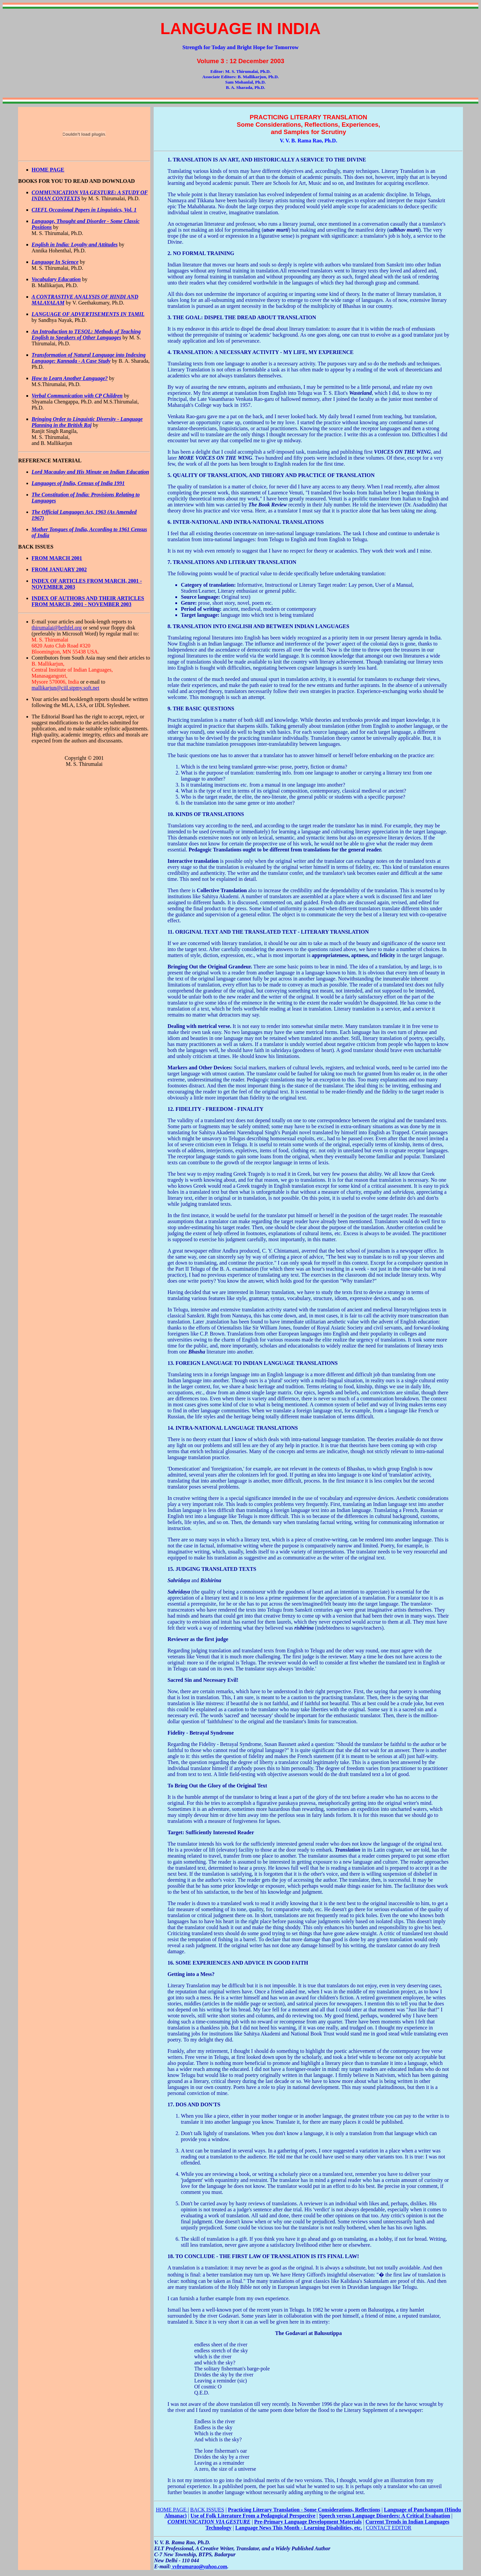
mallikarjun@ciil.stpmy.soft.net (66, 688)
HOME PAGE (172, 2509)
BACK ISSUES (207, 2509)
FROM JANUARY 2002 (59, 569)
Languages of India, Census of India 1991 (78, 483)
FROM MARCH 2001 (57, 558)
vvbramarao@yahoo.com (199, 2566)
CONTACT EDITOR (388, 2528)
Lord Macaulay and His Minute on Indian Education (90, 472)
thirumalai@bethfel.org (57, 627)
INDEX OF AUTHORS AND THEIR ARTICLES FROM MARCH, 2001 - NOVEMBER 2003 (88, 601)
